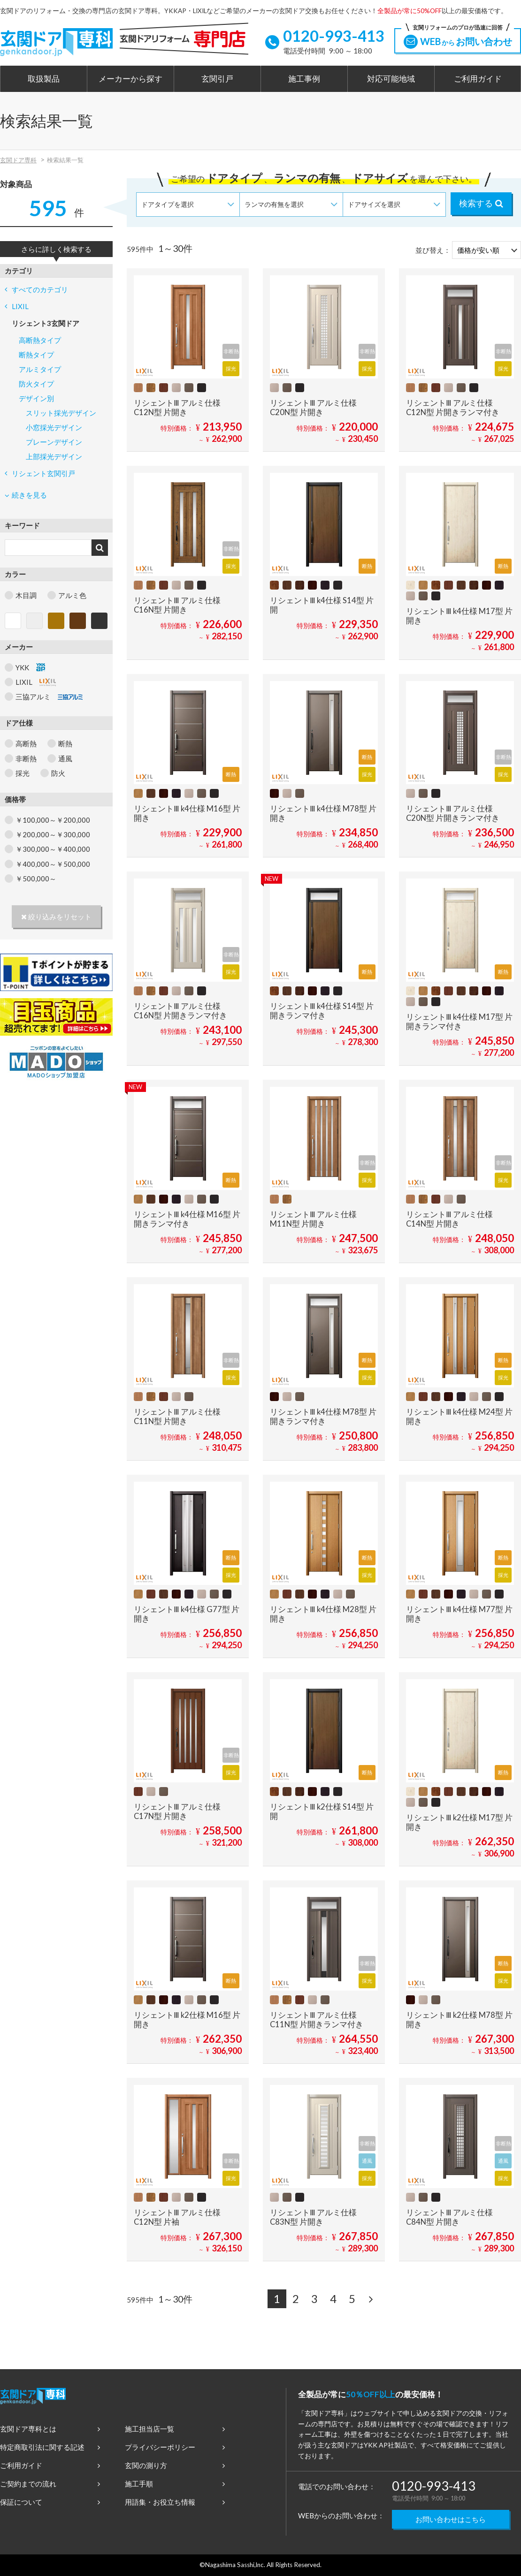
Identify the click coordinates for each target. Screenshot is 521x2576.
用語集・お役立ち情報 (175, 2502)
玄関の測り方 (175, 2465)
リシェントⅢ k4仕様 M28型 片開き (323, 1614)
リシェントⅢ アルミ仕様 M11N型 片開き (313, 1219)
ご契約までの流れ (50, 2483)
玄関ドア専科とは (50, 2428)
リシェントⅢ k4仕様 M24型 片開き (459, 1416)
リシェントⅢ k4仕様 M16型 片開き (187, 813)
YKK (30, 667)
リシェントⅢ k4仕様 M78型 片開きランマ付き (323, 1416)
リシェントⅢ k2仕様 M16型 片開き (187, 2019)
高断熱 (26, 743)
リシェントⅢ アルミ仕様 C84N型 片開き (449, 2217)
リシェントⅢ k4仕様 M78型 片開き (323, 813)
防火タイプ (36, 383)
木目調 (26, 595)
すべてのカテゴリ (36, 289)
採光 (22, 773)
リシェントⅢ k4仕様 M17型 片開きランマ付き (459, 1021)
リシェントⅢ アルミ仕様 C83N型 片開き (313, 2217)
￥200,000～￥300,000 (52, 834)
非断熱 (26, 758)
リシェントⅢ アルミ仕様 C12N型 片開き (177, 407)
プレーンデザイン (54, 442)
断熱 (65, 743)
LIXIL (17, 306)
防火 (58, 773)
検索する (481, 203)
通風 (65, 758)
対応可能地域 (391, 78)
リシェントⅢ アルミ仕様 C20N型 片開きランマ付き (452, 813)
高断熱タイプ (40, 340)
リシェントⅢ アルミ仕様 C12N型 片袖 (177, 2217)
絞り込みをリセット (56, 916)
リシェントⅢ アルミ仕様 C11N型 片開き (177, 1416)
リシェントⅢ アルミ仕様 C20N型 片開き (313, 407)
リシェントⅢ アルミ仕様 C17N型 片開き (177, 1811)
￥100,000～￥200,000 (52, 820)
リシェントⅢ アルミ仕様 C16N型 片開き (177, 605)
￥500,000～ (35, 878)
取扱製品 (44, 78)
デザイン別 (36, 398)
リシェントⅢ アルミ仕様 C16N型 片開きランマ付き (180, 1010)
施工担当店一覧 (175, 2428)
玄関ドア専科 (18, 160)
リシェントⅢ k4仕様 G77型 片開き (186, 1614)
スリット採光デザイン (61, 413)
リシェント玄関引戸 (40, 473)
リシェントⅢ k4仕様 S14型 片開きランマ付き (322, 1010)
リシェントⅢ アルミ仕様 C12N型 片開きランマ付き (452, 407)
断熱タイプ (36, 354)
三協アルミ (49, 696)
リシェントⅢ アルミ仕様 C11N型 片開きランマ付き (316, 2019)
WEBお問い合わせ (457, 38)
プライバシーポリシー (175, 2447)
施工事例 (304, 78)
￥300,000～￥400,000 (52, 849)
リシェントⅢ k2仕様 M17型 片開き (459, 1822)
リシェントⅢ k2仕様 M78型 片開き (459, 2019)
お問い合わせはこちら (450, 2519)
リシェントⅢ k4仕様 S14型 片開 (322, 605)
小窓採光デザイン (54, 427)
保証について (50, 2502)
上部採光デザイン (54, 456)
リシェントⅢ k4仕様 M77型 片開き (459, 1614)
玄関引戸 (217, 78)
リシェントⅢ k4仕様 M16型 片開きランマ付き (187, 1219)
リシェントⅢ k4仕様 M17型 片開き (459, 615)
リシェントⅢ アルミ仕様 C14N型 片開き (449, 1219)
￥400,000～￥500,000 (52, 864)
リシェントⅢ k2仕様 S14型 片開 (322, 1811)
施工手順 (175, 2483)
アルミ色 (72, 595)
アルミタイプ (40, 369)
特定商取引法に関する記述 (50, 2447)
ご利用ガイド (478, 78)
